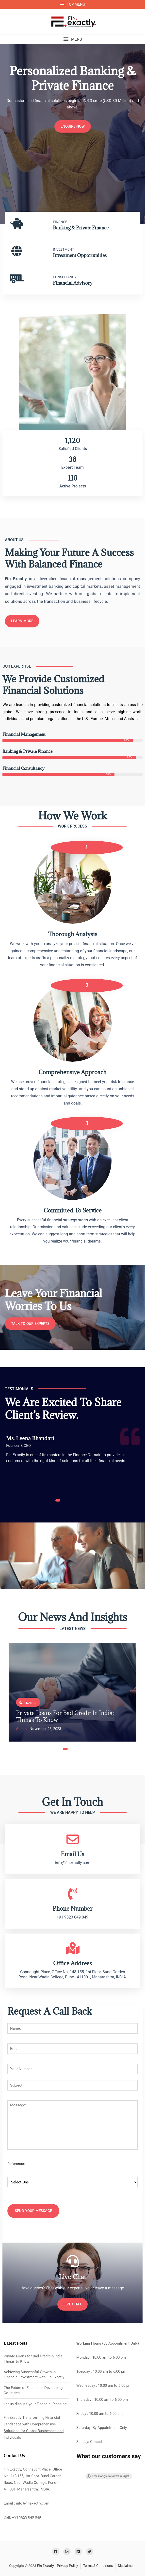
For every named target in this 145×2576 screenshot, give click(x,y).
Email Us (72, 1854)
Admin (21, 1729)
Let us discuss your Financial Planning (35, 2404)
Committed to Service (73, 1210)
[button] (72, 39)
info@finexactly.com (32, 2503)
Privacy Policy (67, 2566)
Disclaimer (126, 2566)
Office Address (72, 1963)
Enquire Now (73, 126)
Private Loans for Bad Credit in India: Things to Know (65, 1716)
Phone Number (73, 1908)
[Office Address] (72, 1948)
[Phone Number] (72, 1893)
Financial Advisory (73, 283)
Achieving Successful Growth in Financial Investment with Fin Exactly (34, 2374)
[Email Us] (72, 1839)
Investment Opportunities (80, 255)
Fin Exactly (45, 2566)
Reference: (16, 2163)
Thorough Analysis (72, 934)
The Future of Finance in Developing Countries (33, 2390)
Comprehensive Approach (72, 1072)
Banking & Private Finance (81, 228)
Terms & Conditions (98, 2566)
